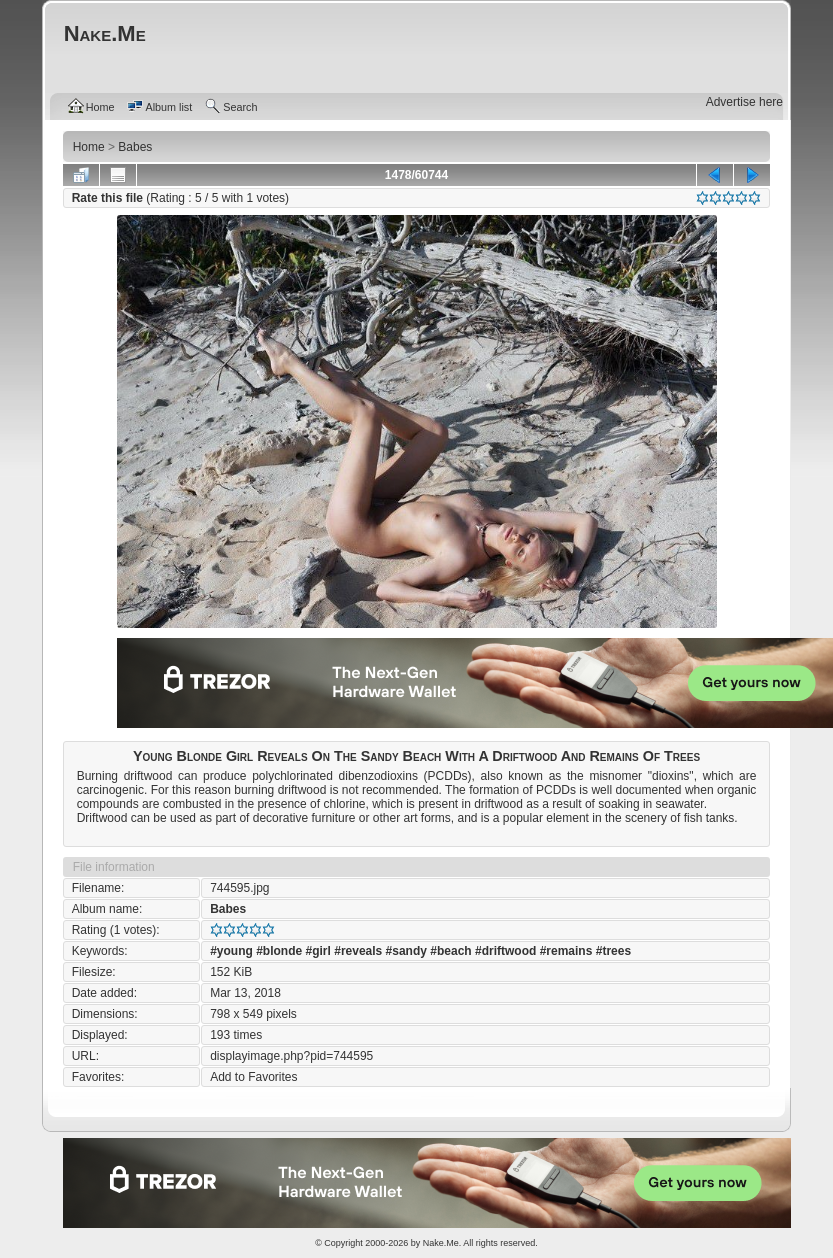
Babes (228, 909)
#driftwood (505, 951)
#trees (613, 951)
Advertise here (744, 102)
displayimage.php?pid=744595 (291, 1056)
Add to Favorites (253, 1077)
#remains (566, 951)
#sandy (406, 951)
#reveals (358, 951)
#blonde (279, 951)
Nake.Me (441, 1243)
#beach (450, 951)
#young (231, 951)
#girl (318, 951)
